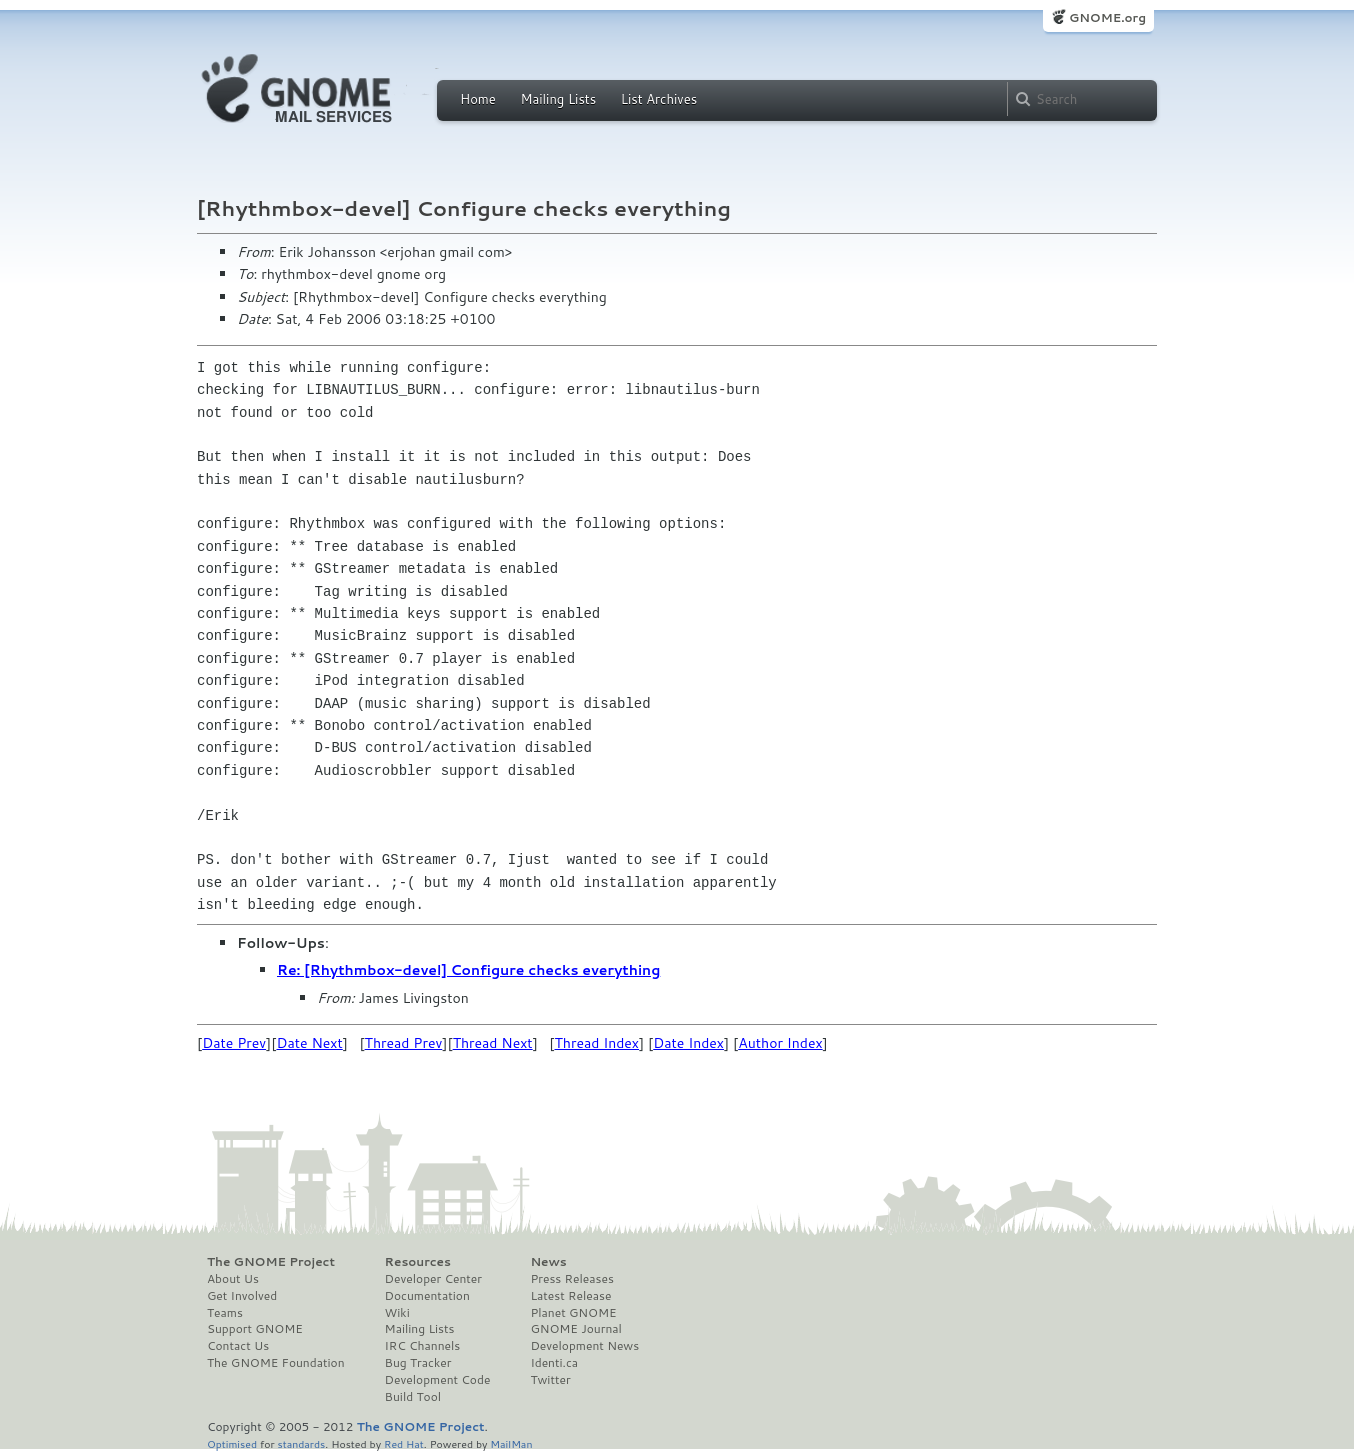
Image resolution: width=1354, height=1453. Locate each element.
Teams (225, 1313)
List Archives (659, 99)
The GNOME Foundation (276, 1363)
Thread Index (597, 1043)
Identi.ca (554, 1363)
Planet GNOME (573, 1313)
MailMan (511, 1443)
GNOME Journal (576, 1329)
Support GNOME (255, 1329)
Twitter (550, 1380)
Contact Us (238, 1346)
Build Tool (413, 1397)
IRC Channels (423, 1346)
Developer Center (433, 1279)
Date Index (688, 1043)
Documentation (427, 1296)
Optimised (232, 1443)
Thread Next (493, 1043)
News (548, 1262)
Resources (418, 1262)
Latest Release (570, 1296)
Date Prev (234, 1043)
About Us (233, 1279)
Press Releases (571, 1279)
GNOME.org (1107, 17)
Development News (584, 1346)
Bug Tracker (418, 1363)
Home (478, 99)
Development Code (438, 1380)
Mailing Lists (558, 99)
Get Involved (242, 1296)
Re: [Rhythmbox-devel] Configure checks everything (468, 970)
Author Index (780, 1043)
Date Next (309, 1043)
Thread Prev (404, 1043)
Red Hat (404, 1443)
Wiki (397, 1313)
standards (301, 1443)
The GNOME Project (271, 1262)
